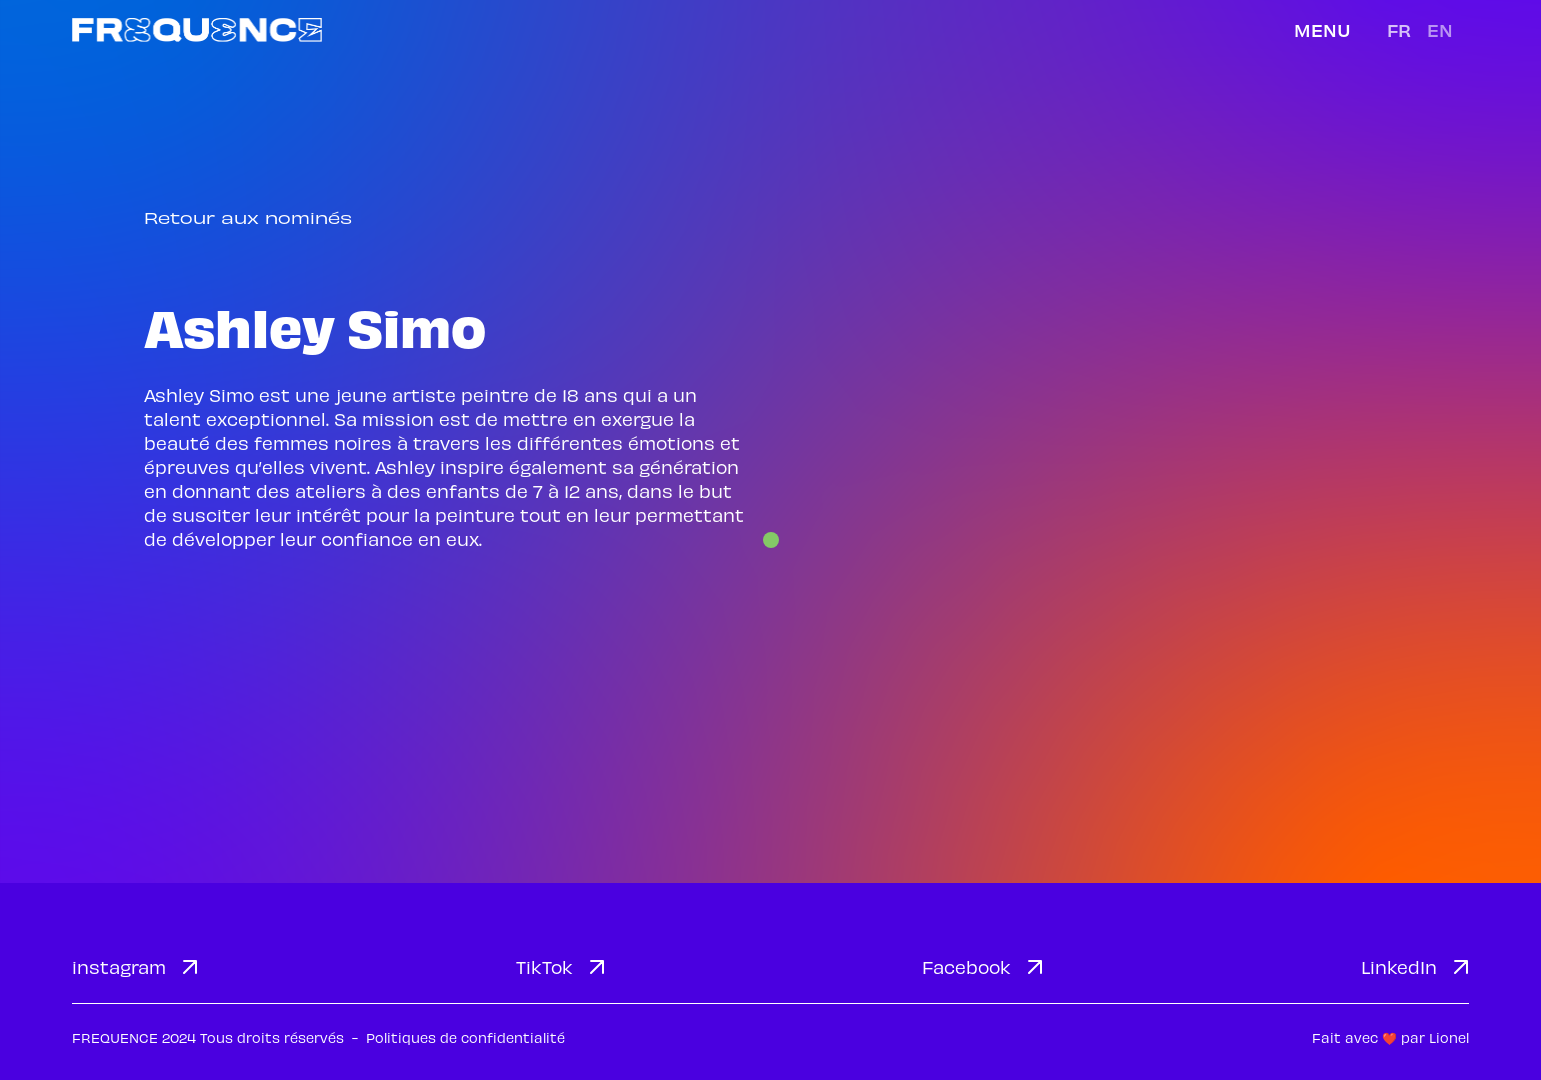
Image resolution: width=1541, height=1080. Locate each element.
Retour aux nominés (248, 217)
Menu (1322, 29)
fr (1399, 29)
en (1440, 29)
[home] (197, 29)
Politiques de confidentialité (465, 1037)
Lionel (1449, 1037)
